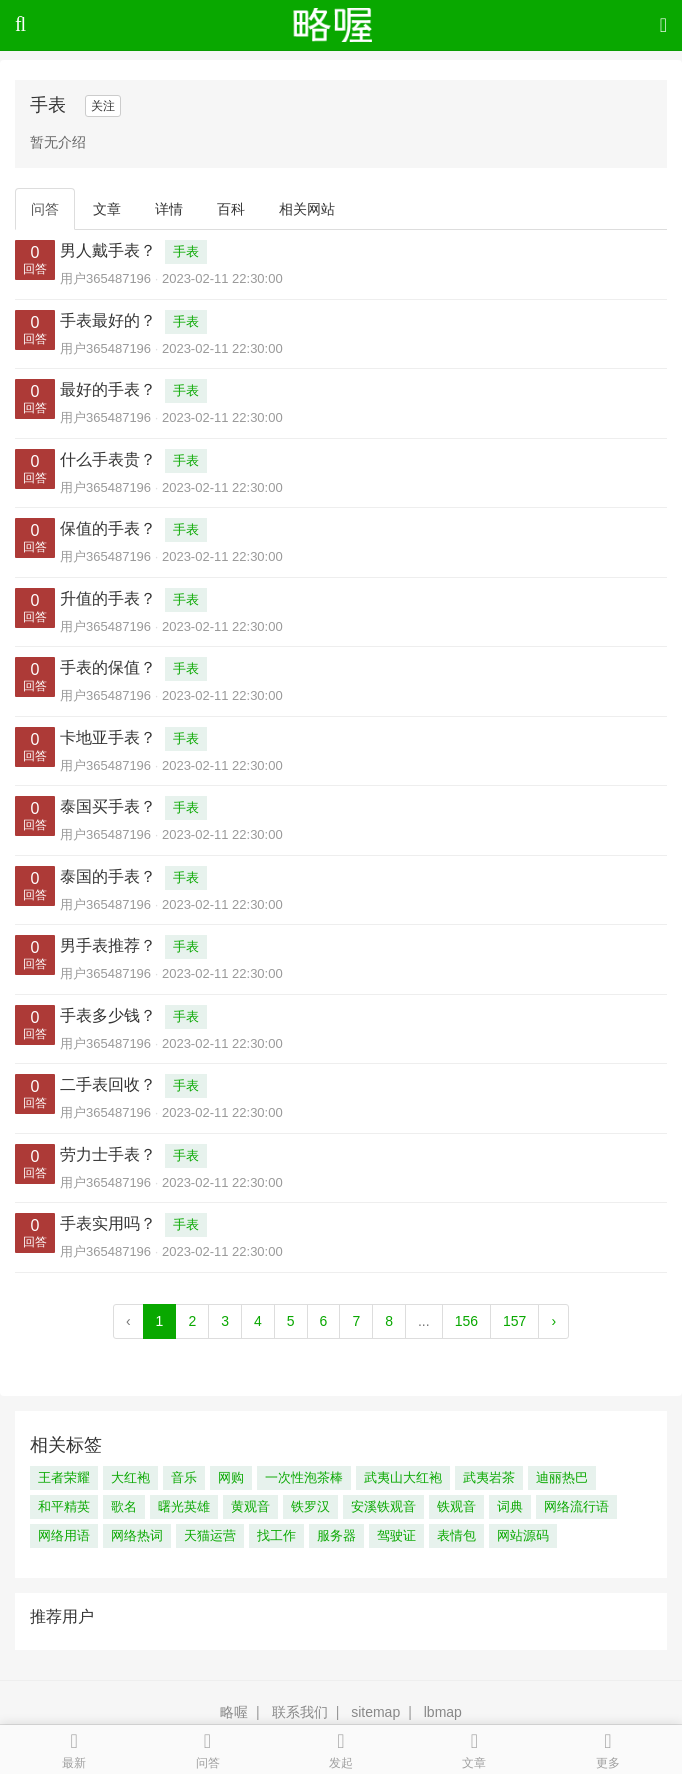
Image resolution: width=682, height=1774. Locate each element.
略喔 (234, 1712)
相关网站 (307, 209)
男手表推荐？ (108, 945)
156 (466, 1321)
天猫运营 (210, 1535)
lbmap (443, 1712)
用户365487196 (105, 278)
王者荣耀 (64, 1477)
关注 (103, 106)
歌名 (124, 1506)
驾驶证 (396, 1535)
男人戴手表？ (108, 250)
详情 (169, 209)
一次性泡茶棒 (304, 1477)
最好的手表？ (108, 389)
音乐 (184, 1477)
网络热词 (137, 1535)
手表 (186, 251)
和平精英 (64, 1506)
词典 (510, 1506)
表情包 (456, 1535)
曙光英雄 (184, 1506)
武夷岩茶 (489, 1477)
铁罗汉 (310, 1506)
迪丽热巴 (562, 1477)
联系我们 (300, 1712)
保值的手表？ (108, 528)
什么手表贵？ (108, 459)
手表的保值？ (108, 667)
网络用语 (64, 1535)
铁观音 (456, 1506)
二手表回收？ (108, 1084)
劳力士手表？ (108, 1154)
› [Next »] (553, 1321)
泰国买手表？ (108, 806)
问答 (45, 209)
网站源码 (523, 1535)
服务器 (336, 1535)
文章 (107, 209)
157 (514, 1321)
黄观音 (250, 1506)
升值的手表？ (108, 598)
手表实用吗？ (108, 1223)
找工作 (276, 1535)
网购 (231, 1477)
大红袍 (130, 1477)
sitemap (375, 1712)
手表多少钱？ (108, 1015)
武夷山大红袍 (403, 1477)
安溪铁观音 (383, 1506)
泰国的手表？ (108, 876)
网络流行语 (576, 1506)
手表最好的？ (108, 320)
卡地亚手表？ (108, 737)
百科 (231, 209)
